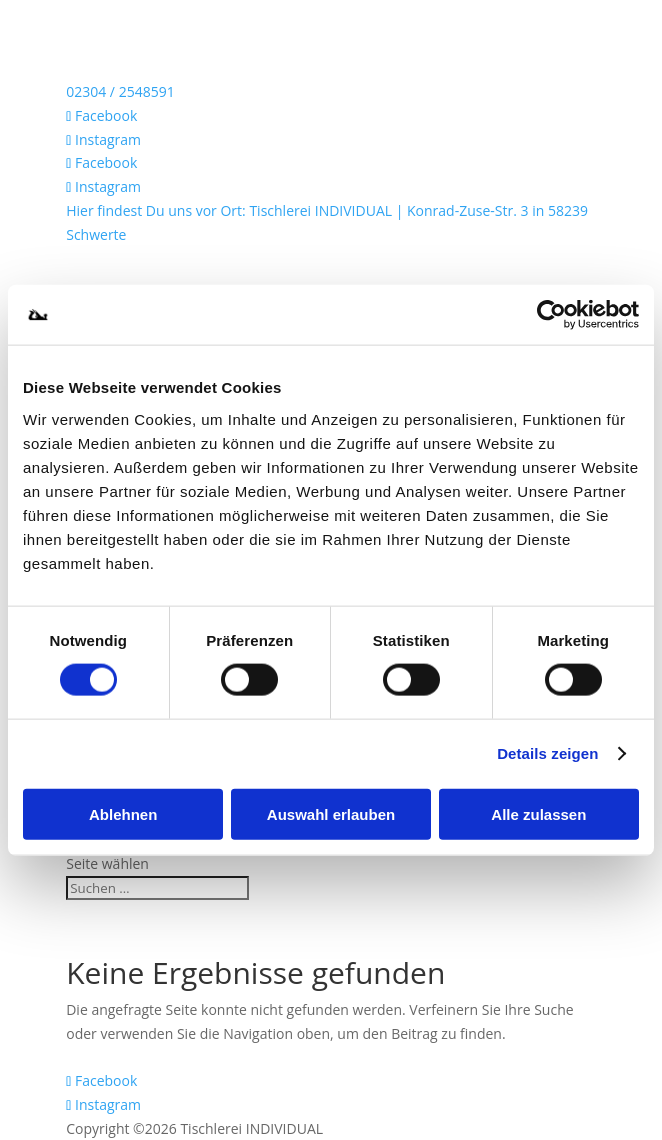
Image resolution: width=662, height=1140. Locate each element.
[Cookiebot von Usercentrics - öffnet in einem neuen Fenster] (551, 315)
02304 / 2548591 (120, 91)
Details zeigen (547, 753)
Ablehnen (123, 813)
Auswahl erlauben (331, 813)
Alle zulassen (538, 813)
